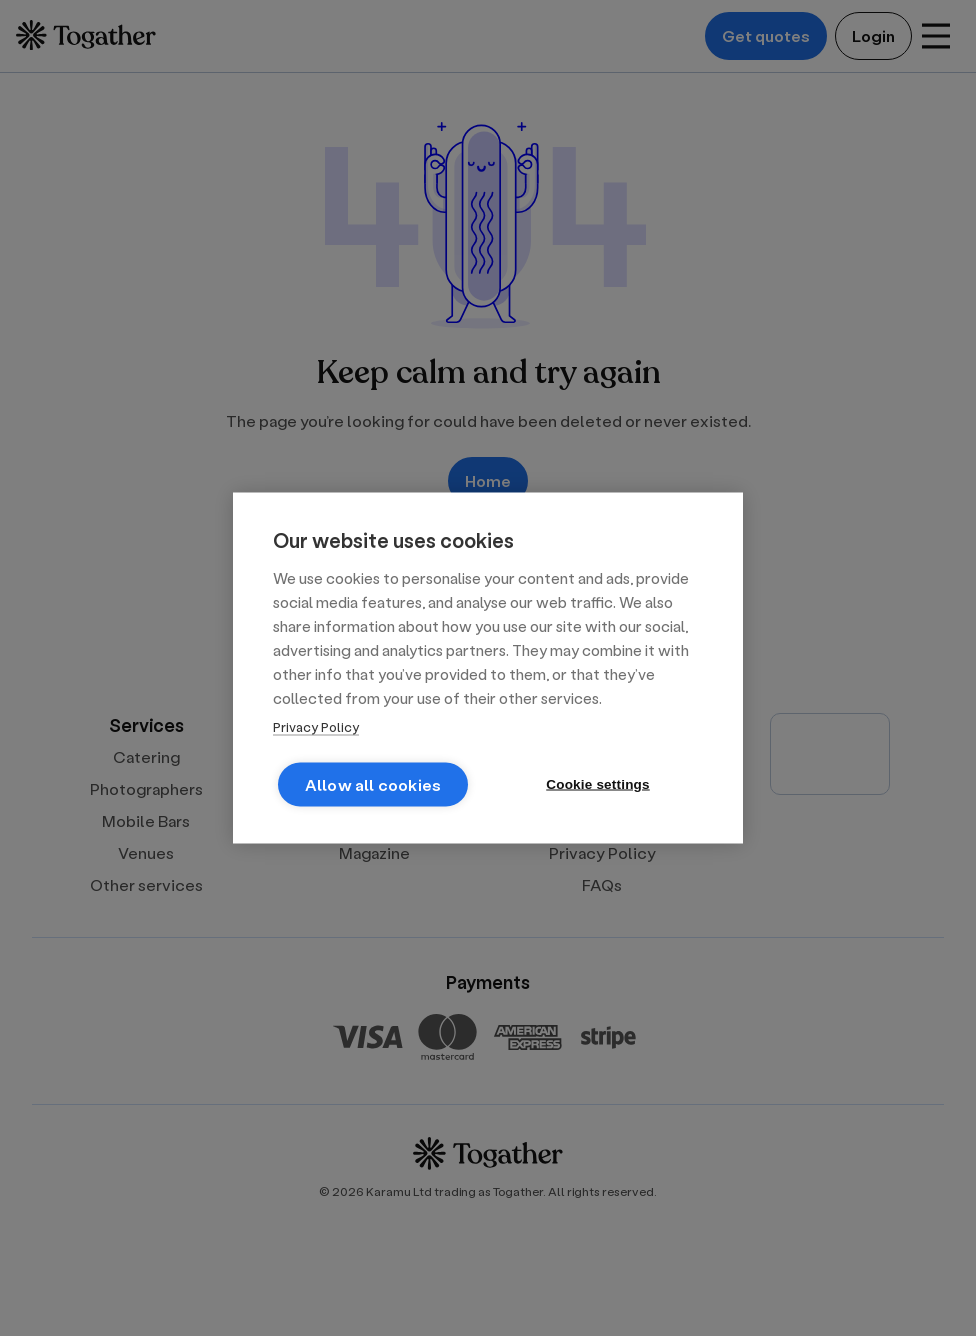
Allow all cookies (373, 784)
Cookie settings (598, 784)
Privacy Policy (316, 726)
